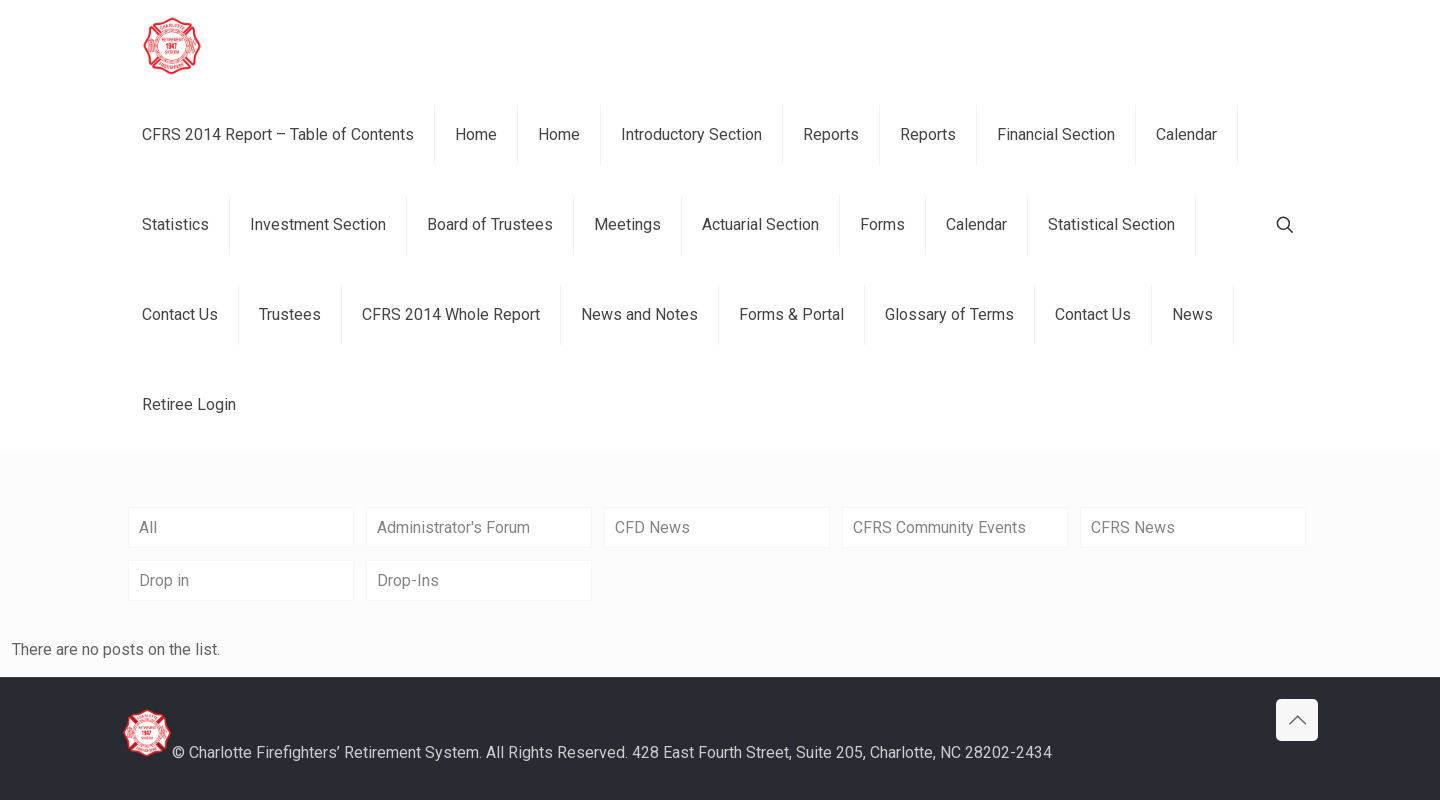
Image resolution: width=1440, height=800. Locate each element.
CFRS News (1133, 527)
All (148, 527)
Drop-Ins (408, 580)
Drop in (164, 580)
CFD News (652, 527)
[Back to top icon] (1297, 720)
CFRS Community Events (939, 527)
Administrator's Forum (453, 527)
